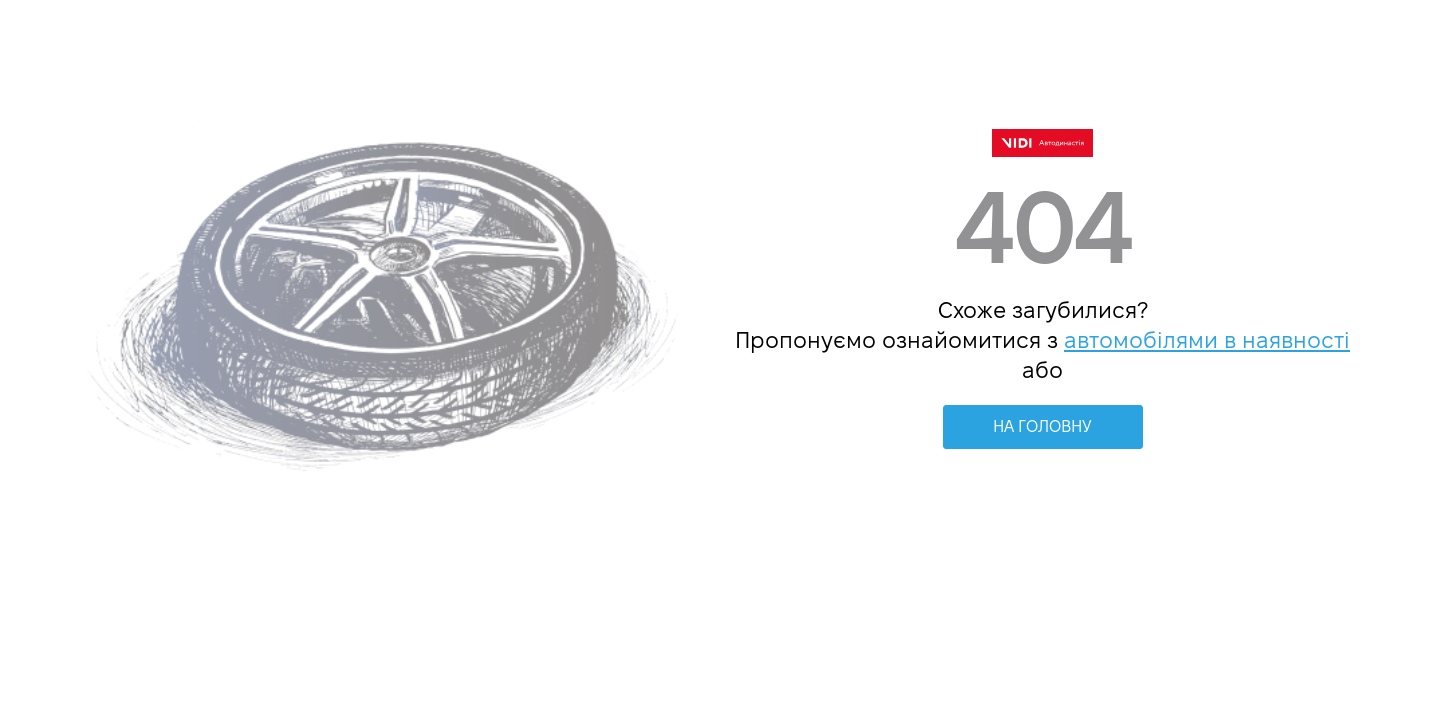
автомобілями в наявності (1207, 340)
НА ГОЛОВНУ (1042, 426)
